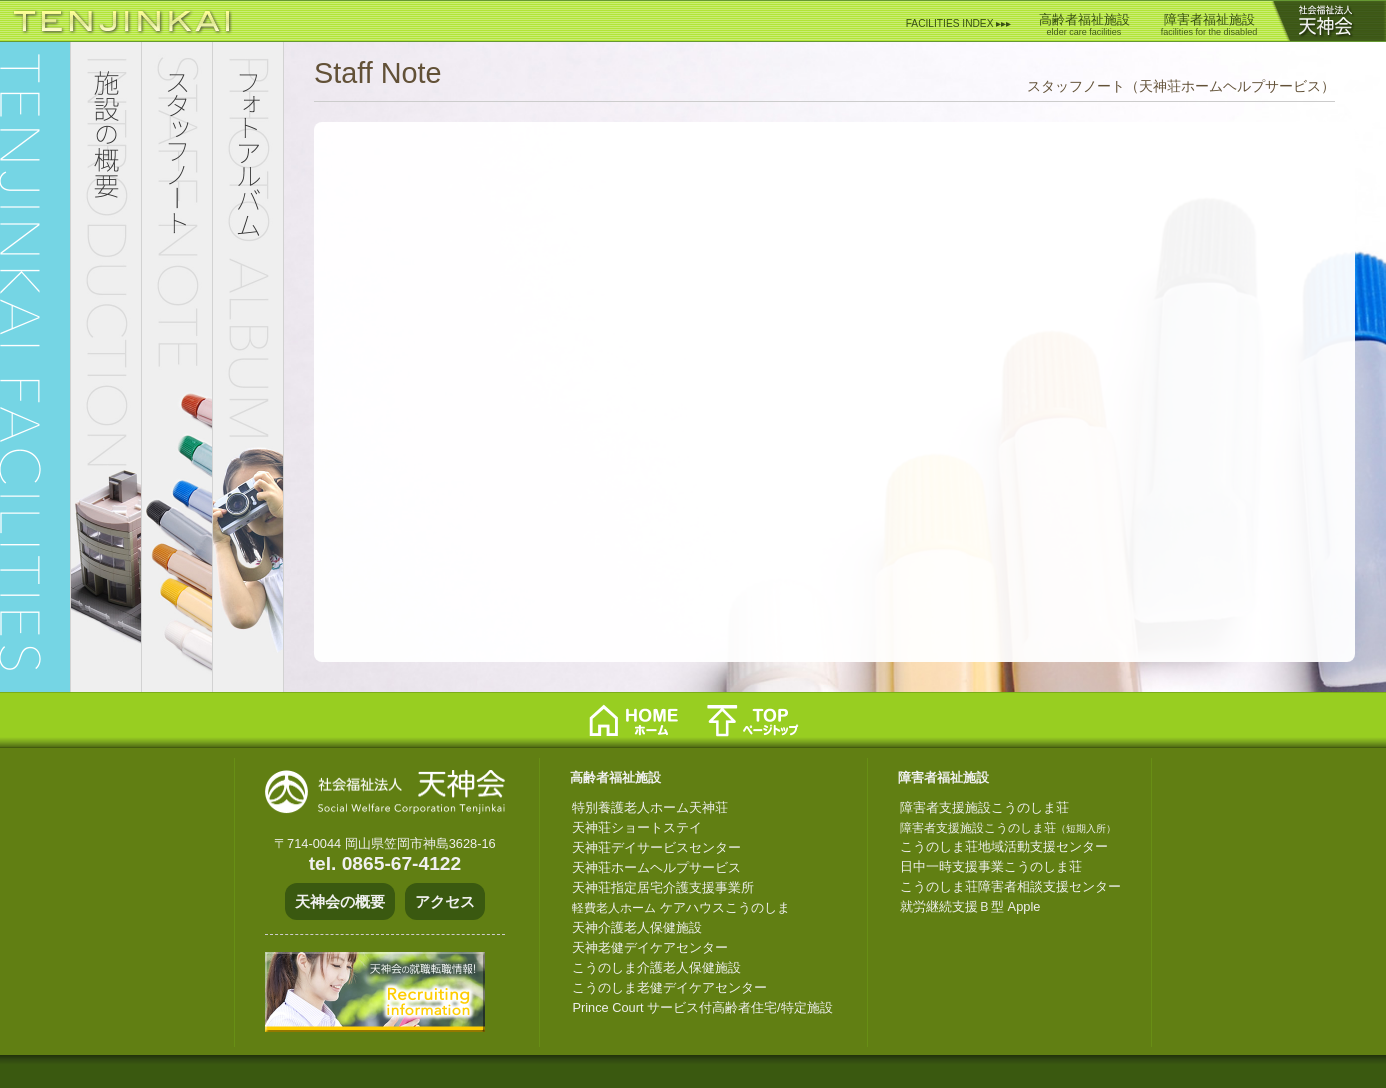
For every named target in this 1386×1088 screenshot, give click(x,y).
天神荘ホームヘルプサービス (656, 867)
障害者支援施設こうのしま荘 (984, 807)
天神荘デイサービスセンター (656, 847)
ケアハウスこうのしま (681, 907)
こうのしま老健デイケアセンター (669, 987)
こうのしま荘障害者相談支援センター (1010, 886)
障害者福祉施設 (1209, 24)
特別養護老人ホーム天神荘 (650, 807)
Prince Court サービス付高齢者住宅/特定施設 (702, 1007)
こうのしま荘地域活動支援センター (1004, 846)
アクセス (445, 901)
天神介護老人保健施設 (637, 927)
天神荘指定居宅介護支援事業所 (663, 887)
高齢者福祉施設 (1084, 24)
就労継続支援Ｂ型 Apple (970, 906)
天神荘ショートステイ (637, 827)
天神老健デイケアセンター (650, 947)
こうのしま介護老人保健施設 (656, 967)
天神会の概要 (340, 901)
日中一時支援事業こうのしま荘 (991, 866)
